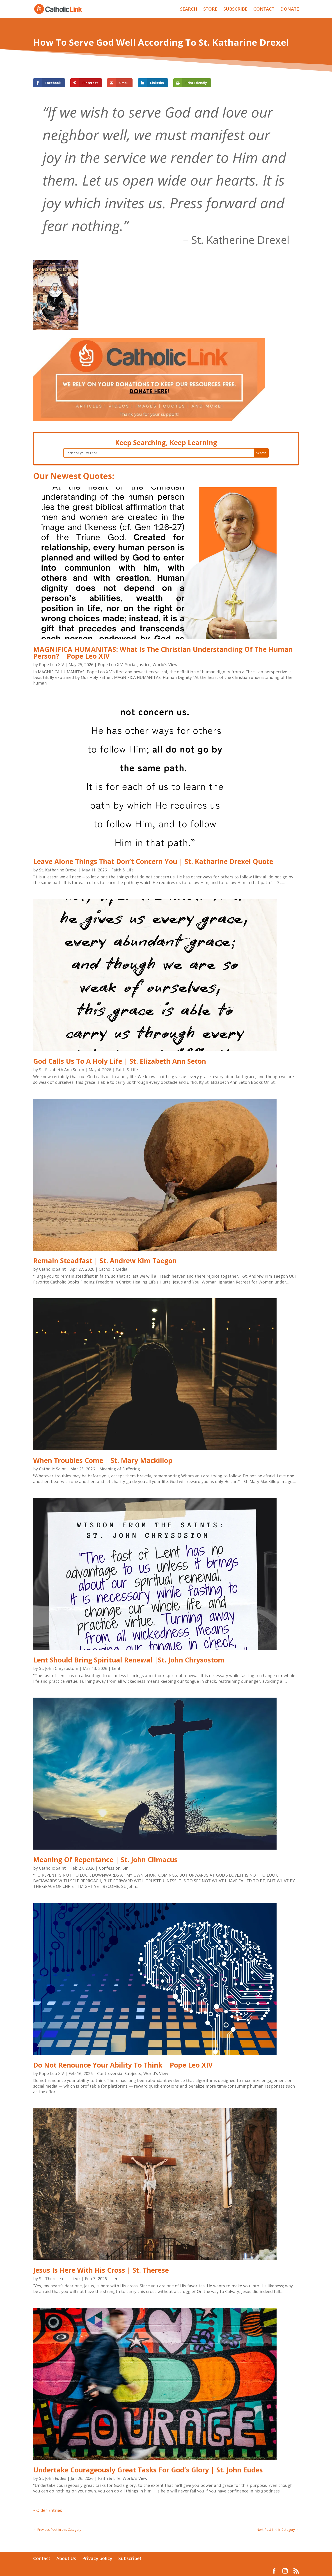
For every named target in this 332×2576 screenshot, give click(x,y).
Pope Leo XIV (51, 664)
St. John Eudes (52, 2478)
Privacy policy (97, 2558)
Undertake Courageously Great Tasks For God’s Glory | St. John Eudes (148, 2469)
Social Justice (137, 664)
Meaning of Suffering (119, 1469)
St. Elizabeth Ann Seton (61, 1069)
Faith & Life (122, 870)
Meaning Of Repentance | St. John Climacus (105, 1859)
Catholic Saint (52, 1269)
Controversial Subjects (119, 2073)
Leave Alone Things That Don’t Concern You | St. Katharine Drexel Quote (153, 861)
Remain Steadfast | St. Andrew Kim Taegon (105, 1260)
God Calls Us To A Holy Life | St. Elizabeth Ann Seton (119, 1061)
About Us (66, 2558)
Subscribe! (129, 2558)
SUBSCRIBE (235, 9)
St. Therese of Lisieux (59, 2278)
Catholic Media (113, 1269)
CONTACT (263, 9)
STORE (210, 9)
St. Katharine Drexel (58, 870)
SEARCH (188, 9)
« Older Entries (47, 2510)
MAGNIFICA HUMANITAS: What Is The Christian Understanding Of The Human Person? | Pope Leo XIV (163, 653)
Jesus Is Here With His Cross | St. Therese (101, 2270)
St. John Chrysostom (58, 1668)
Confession (109, 1868)
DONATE (289, 9)
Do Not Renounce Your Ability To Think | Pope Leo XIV (123, 2065)
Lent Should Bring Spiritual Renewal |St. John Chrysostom (128, 1659)
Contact (41, 2558)
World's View (165, 664)
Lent (116, 1668)
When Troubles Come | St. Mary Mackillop (102, 1460)
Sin (125, 1868)
